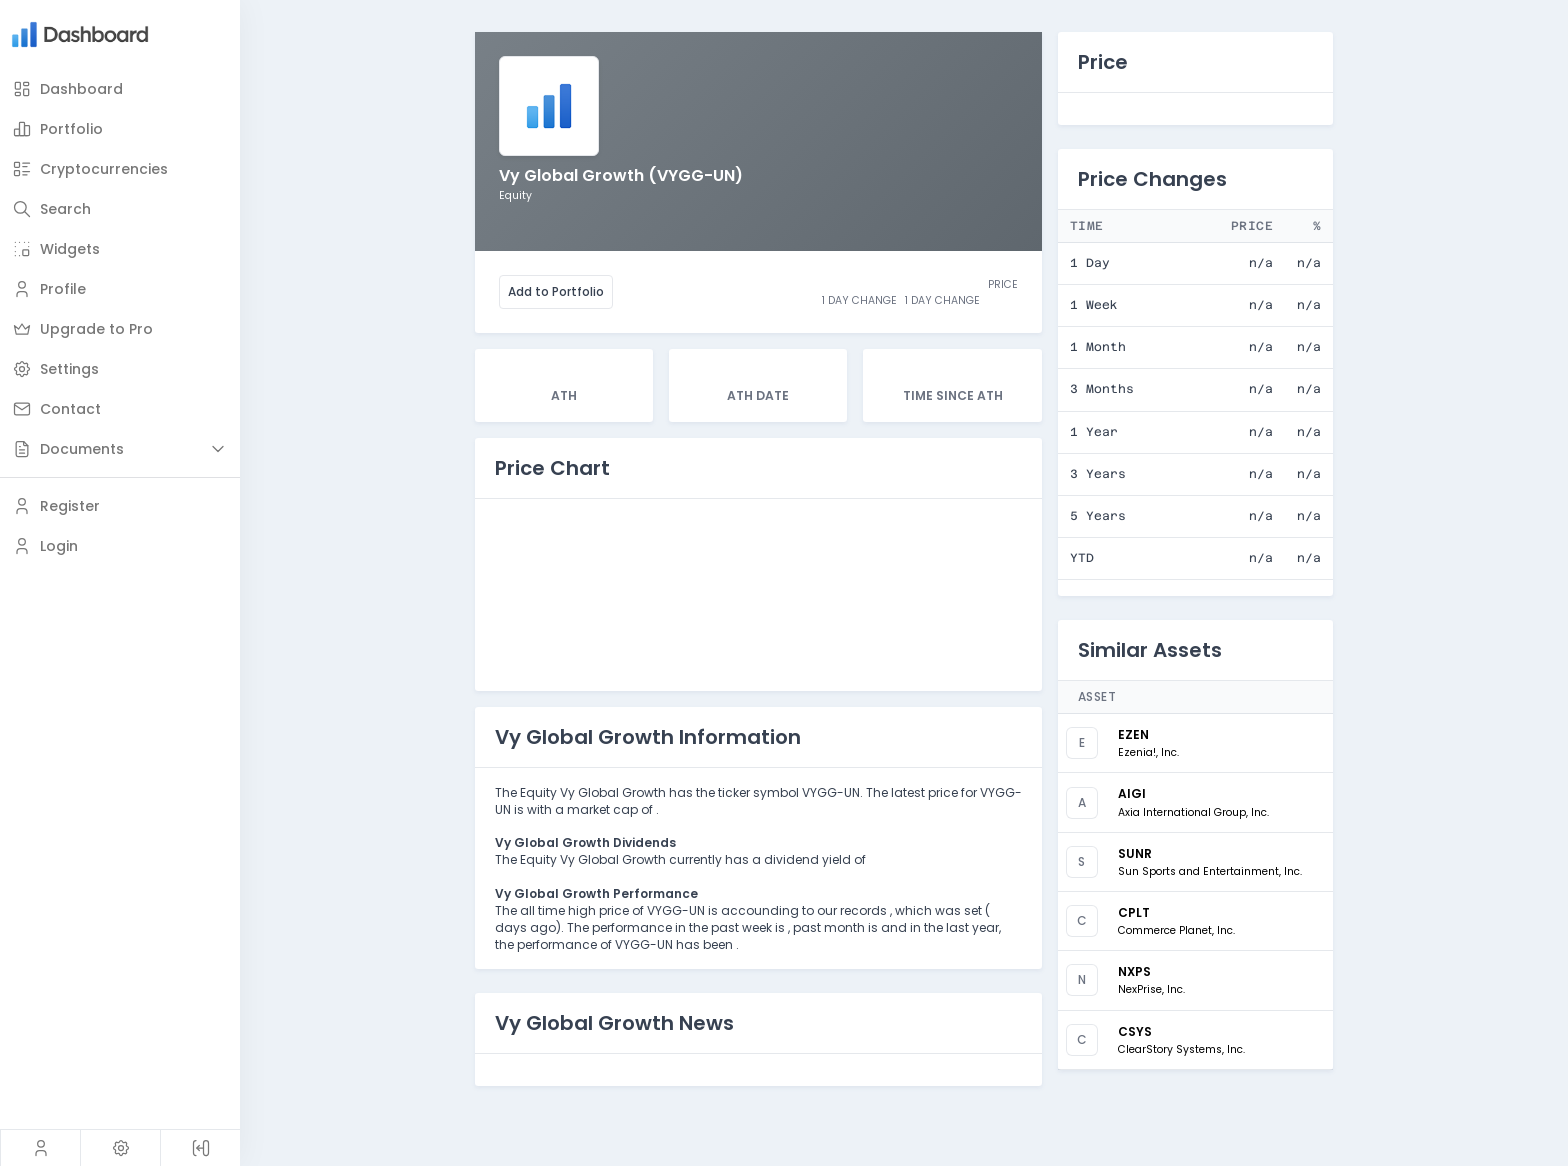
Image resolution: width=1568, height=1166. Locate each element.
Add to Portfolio (556, 291)
